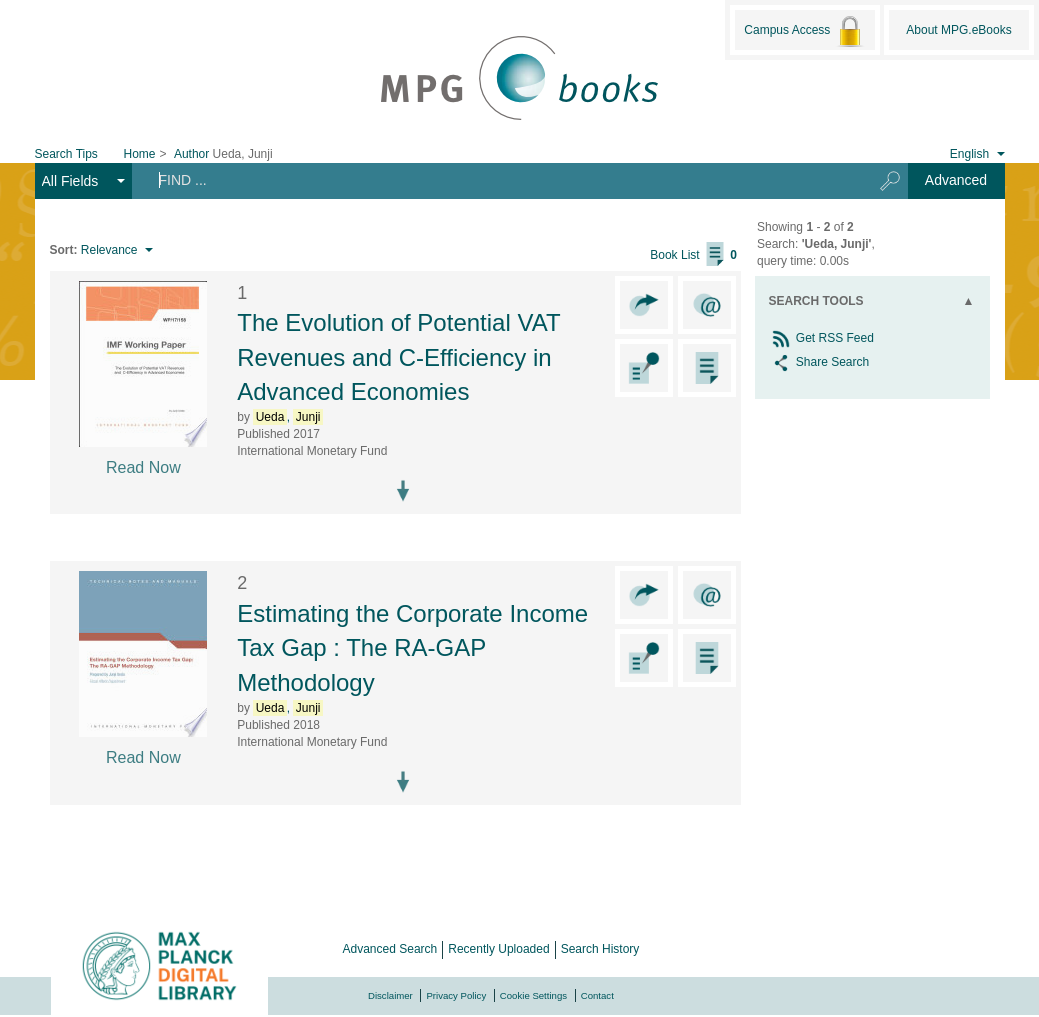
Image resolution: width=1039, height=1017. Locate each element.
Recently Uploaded (498, 949)
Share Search (819, 362)
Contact (597, 995)
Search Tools (816, 301)
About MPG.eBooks (958, 30)
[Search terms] (494, 180)
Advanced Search (390, 949)
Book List (693, 255)
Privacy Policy (456, 995)
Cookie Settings (533, 995)
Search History (600, 949)
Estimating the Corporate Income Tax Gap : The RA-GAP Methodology (412, 648)
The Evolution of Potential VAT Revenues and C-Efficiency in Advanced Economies (398, 357)
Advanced (956, 180)
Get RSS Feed (821, 338)
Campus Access (804, 31)
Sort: (64, 250)
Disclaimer (390, 995)
